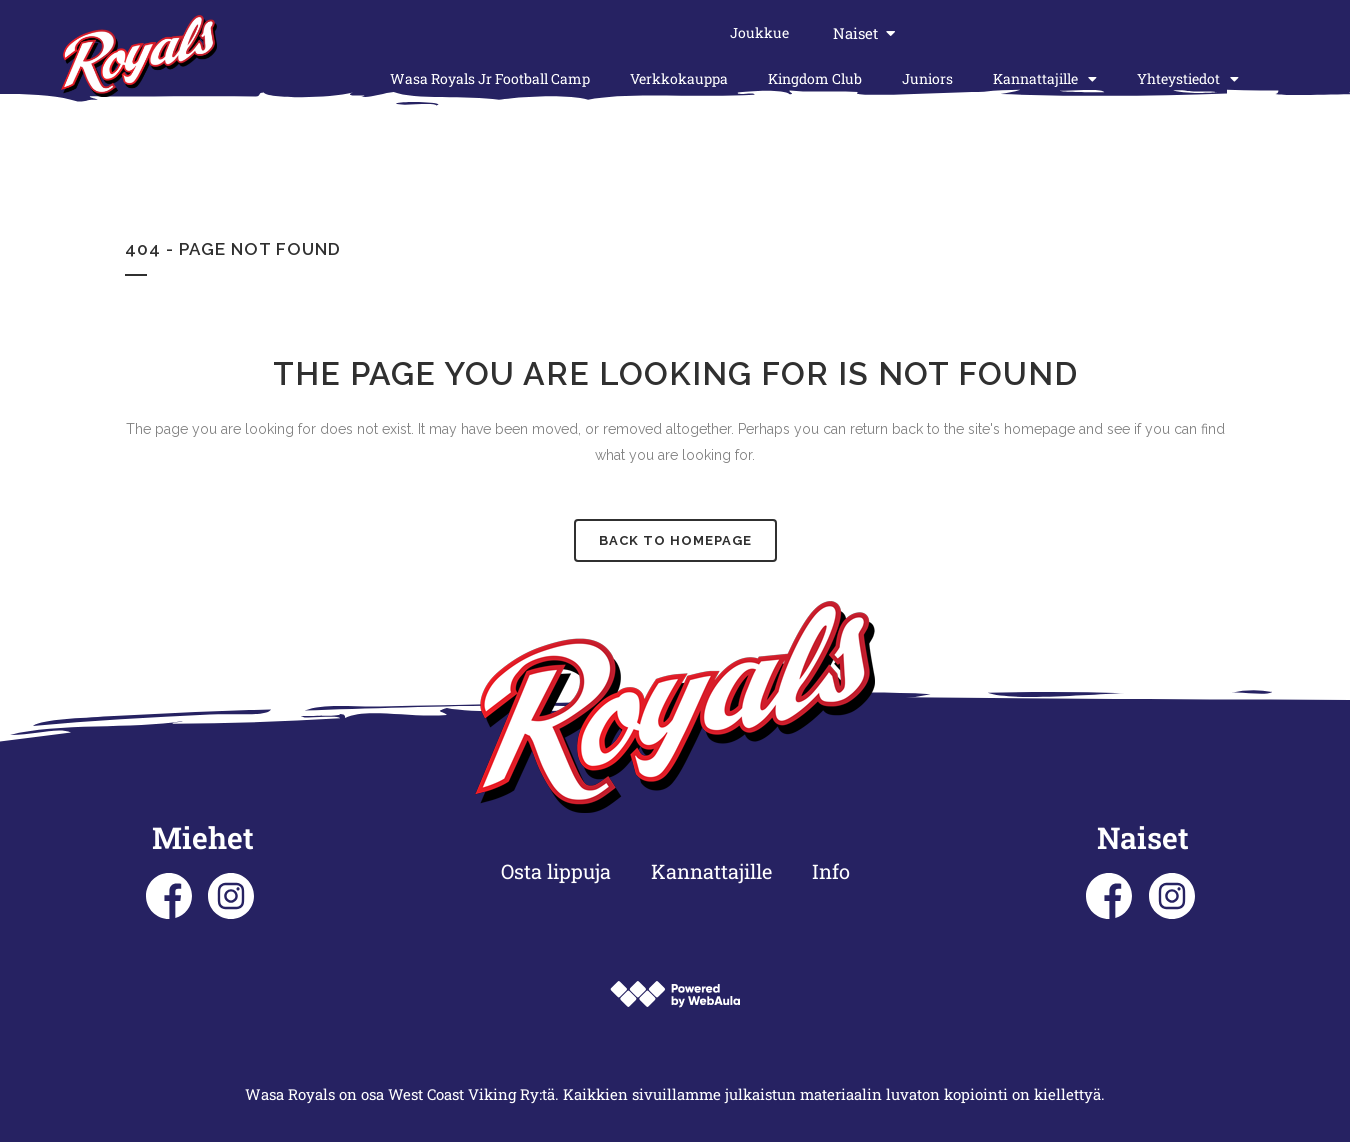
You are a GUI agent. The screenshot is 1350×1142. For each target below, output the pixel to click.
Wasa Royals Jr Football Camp (490, 78)
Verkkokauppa (679, 78)
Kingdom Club (815, 78)
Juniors (927, 78)
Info (831, 871)
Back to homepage (675, 540)
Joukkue (759, 32)
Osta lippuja (556, 871)
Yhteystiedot (1188, 79)
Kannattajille (1045, 79)
